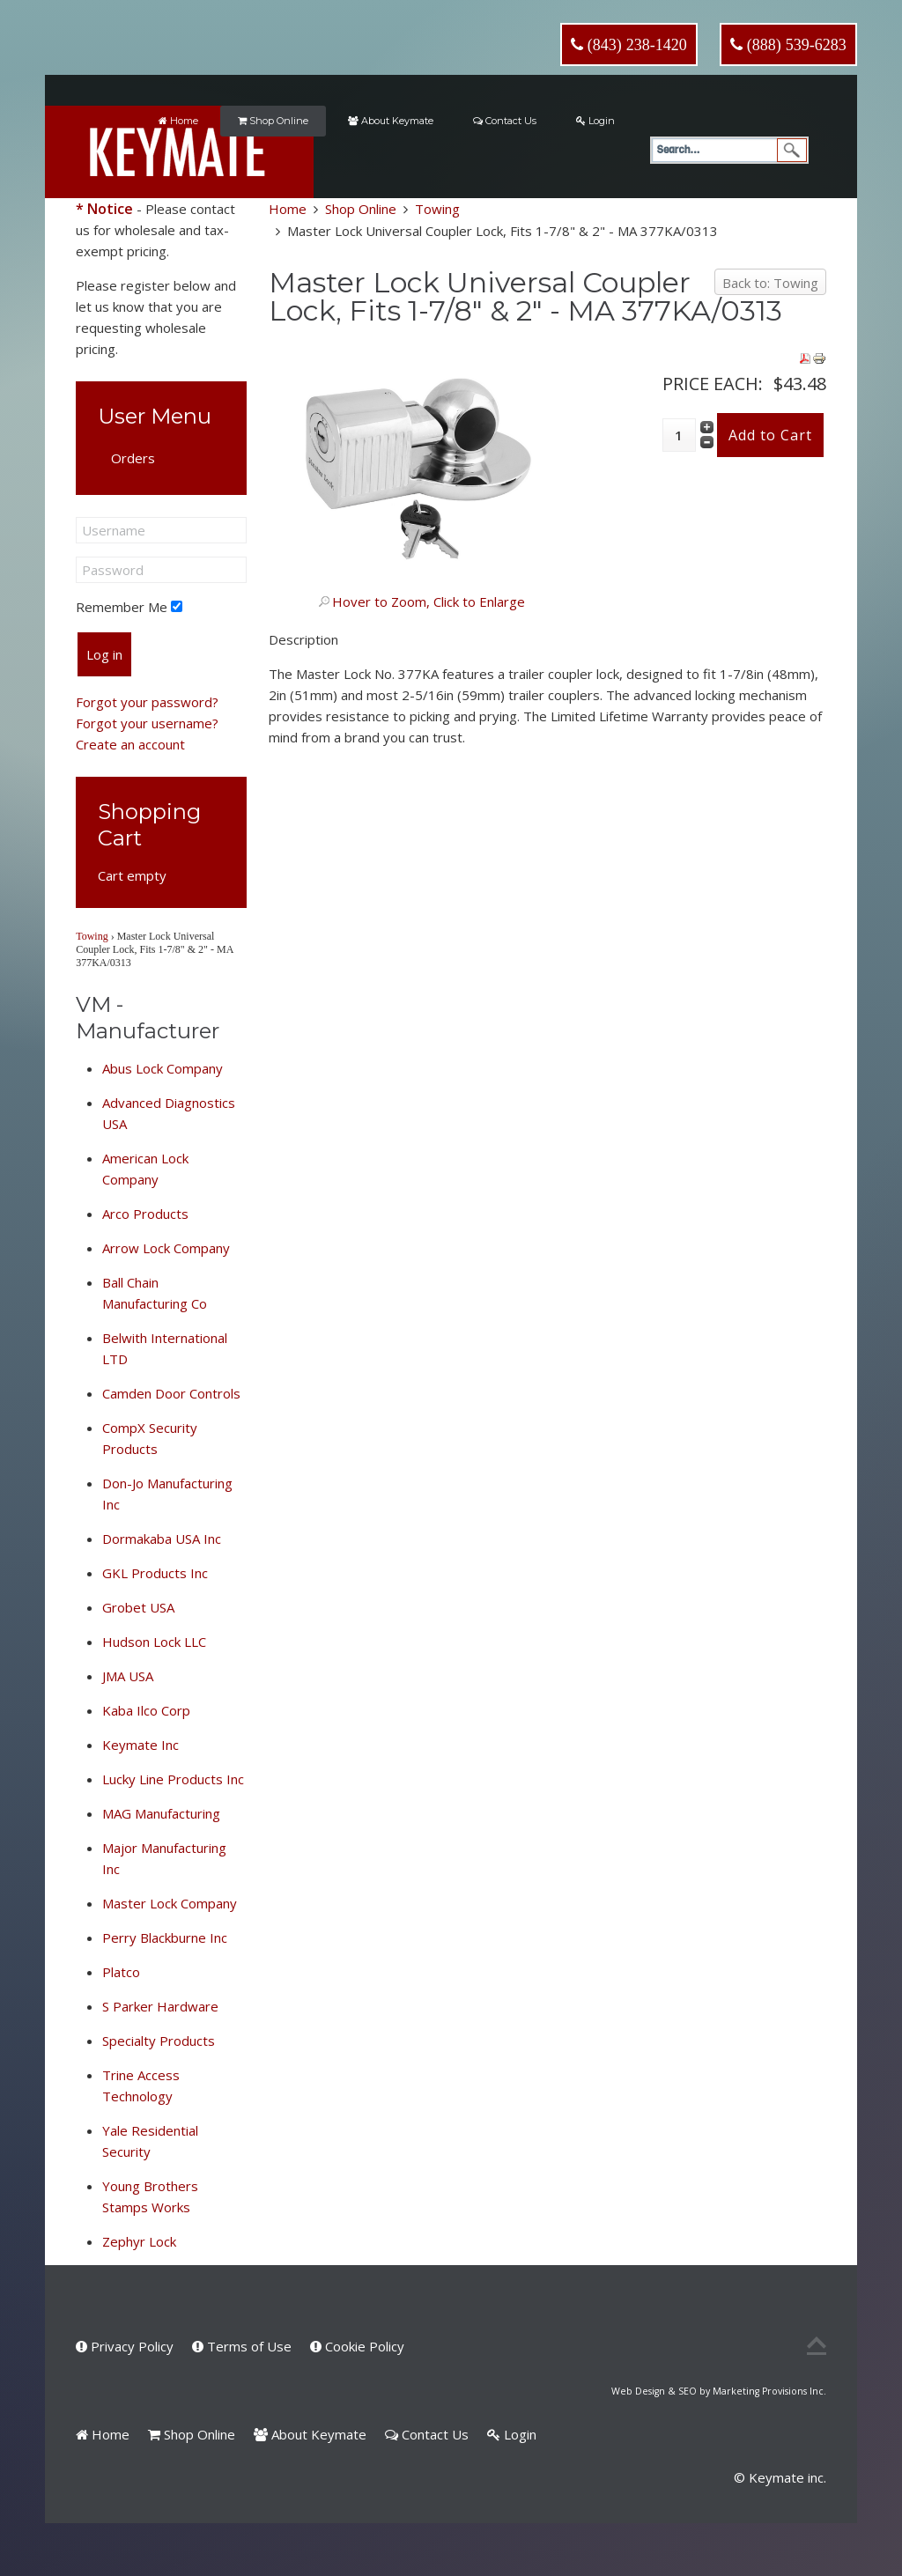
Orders (133, 458)
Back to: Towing (770, 283)
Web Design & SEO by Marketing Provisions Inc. (718, 2391)
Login (595, 120)
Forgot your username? (147, 723)
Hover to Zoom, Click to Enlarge (428, 601)
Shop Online (273, 120)
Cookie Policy (357, 2346)
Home (178, 120)
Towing (437, 209)
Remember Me (121, 607)
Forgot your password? (147, 702)
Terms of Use (242, 2346)
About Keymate (390, 120)
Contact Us (504, 120)
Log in (104, 654)
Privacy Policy (125, 2346)
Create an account (130, 744)
